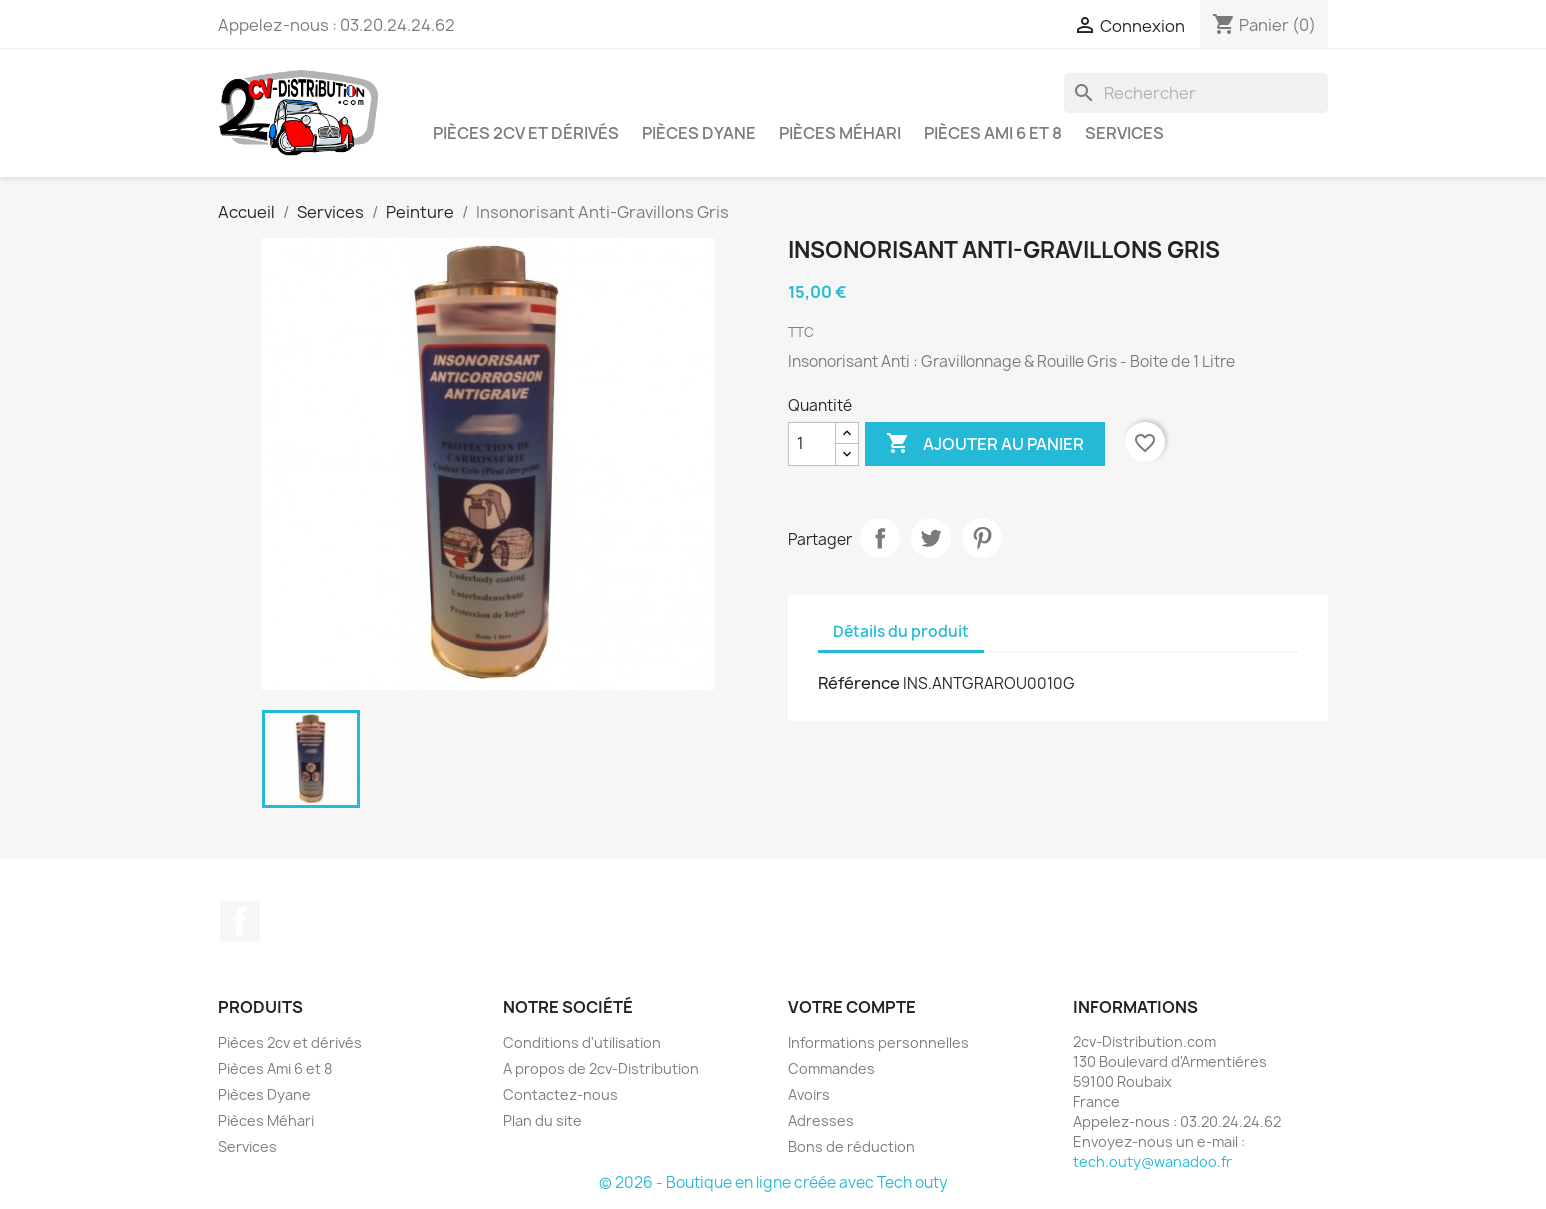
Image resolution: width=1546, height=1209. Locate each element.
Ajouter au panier (985, 444)
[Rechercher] (1196, 93)
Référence (859, 683)
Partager (880, 538)
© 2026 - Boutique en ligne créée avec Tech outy (773, 1182)
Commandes (831, 1068)
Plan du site (542, 1120)
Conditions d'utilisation (582, 1042)
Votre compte (852, 1007)
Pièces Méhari (840, 133)
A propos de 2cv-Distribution (601, 1068)
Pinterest (982, 538)
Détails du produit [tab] (901, 631)
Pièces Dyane (699, 133)
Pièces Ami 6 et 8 (993, 133)
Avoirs (809, 1094)
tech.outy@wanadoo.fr (1152, 1161)
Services (1124, 133)
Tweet (931, 538)
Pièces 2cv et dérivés (526, 133)
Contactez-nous (560, 1094)
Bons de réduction (851, 1146)
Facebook (240, 921)
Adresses (821, 1120)
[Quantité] (812, 444)
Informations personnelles (878, 1042)
